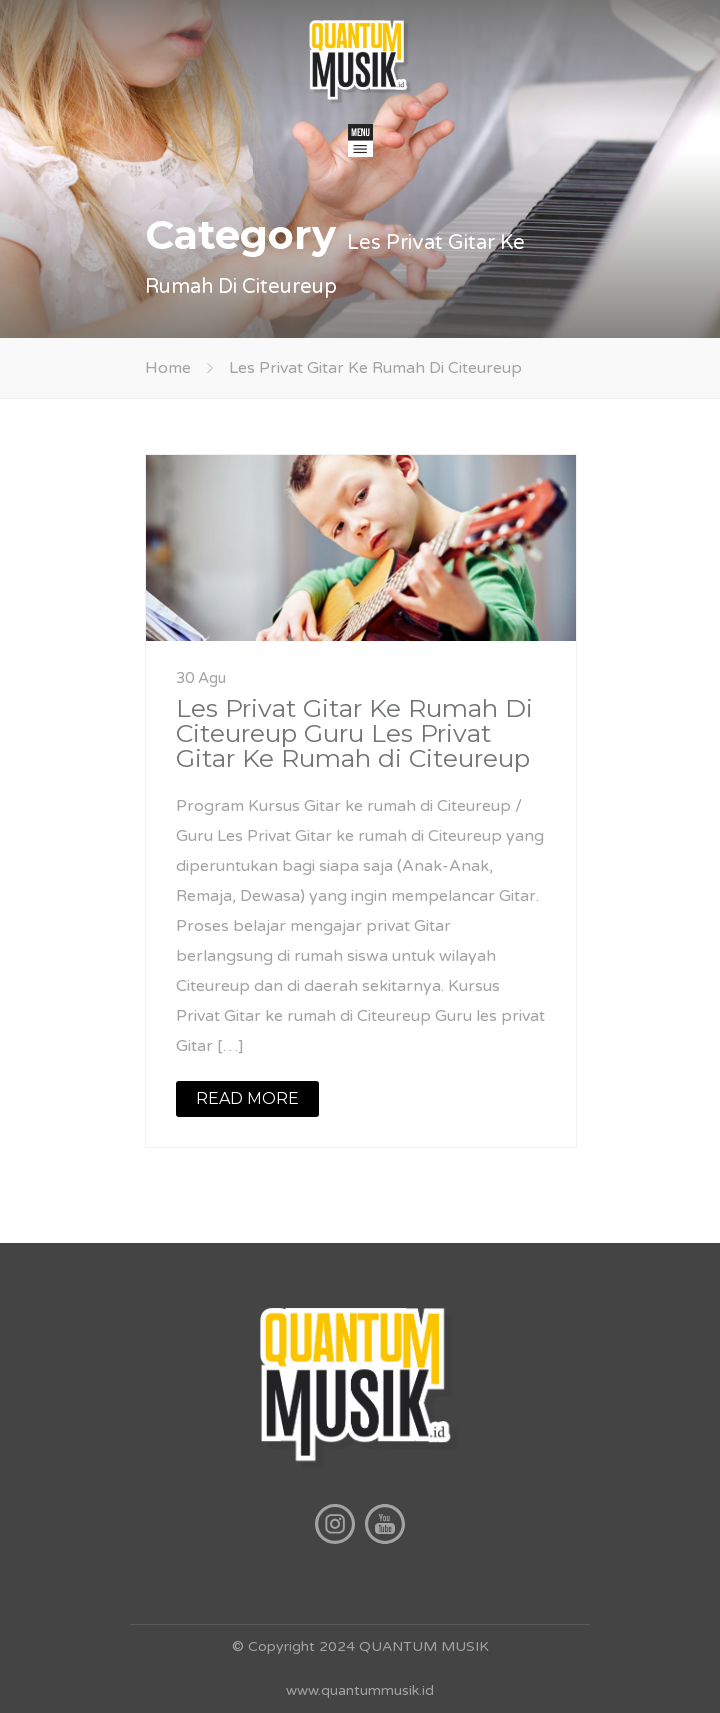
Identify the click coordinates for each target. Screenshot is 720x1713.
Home (168, 368)
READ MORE (247, 1098)
